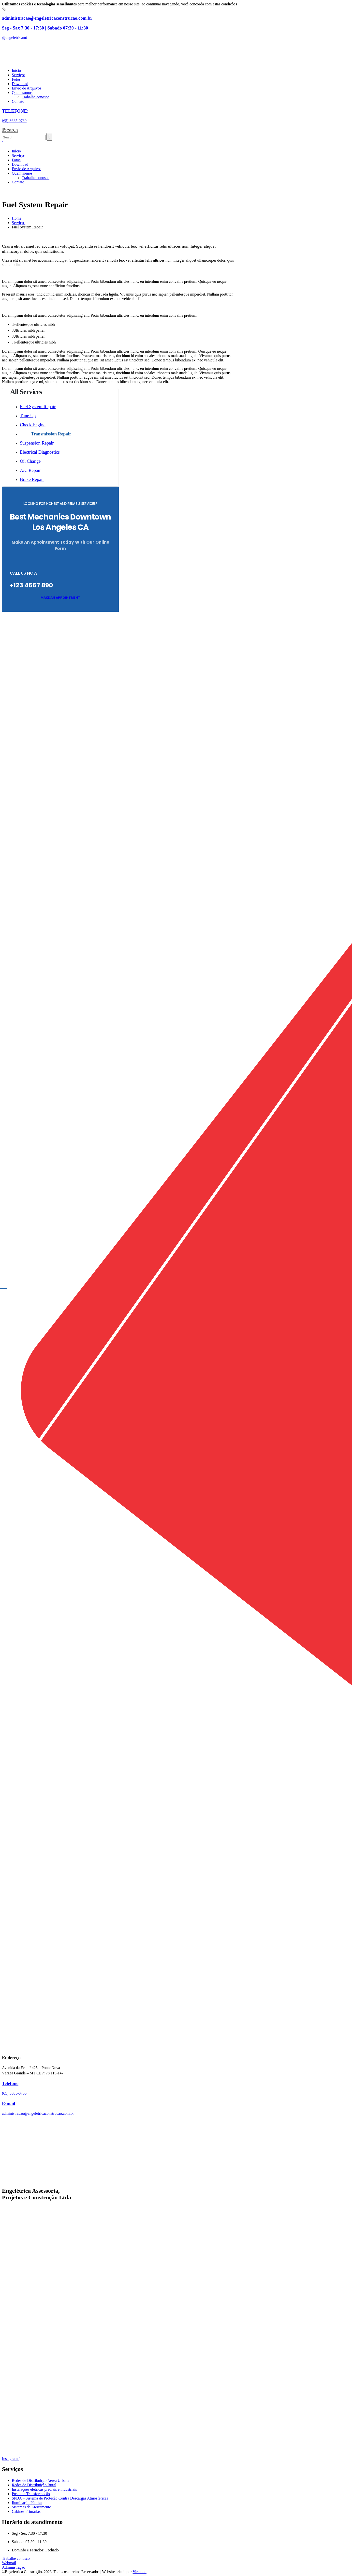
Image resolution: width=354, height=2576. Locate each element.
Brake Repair (32, 479)
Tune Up (28, 415)
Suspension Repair (37, 443)
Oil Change (30, 461)
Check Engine (32, 424)
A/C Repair (30, 470)
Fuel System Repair (38, 406)
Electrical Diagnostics (40, 452)
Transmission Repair (51, 434)
